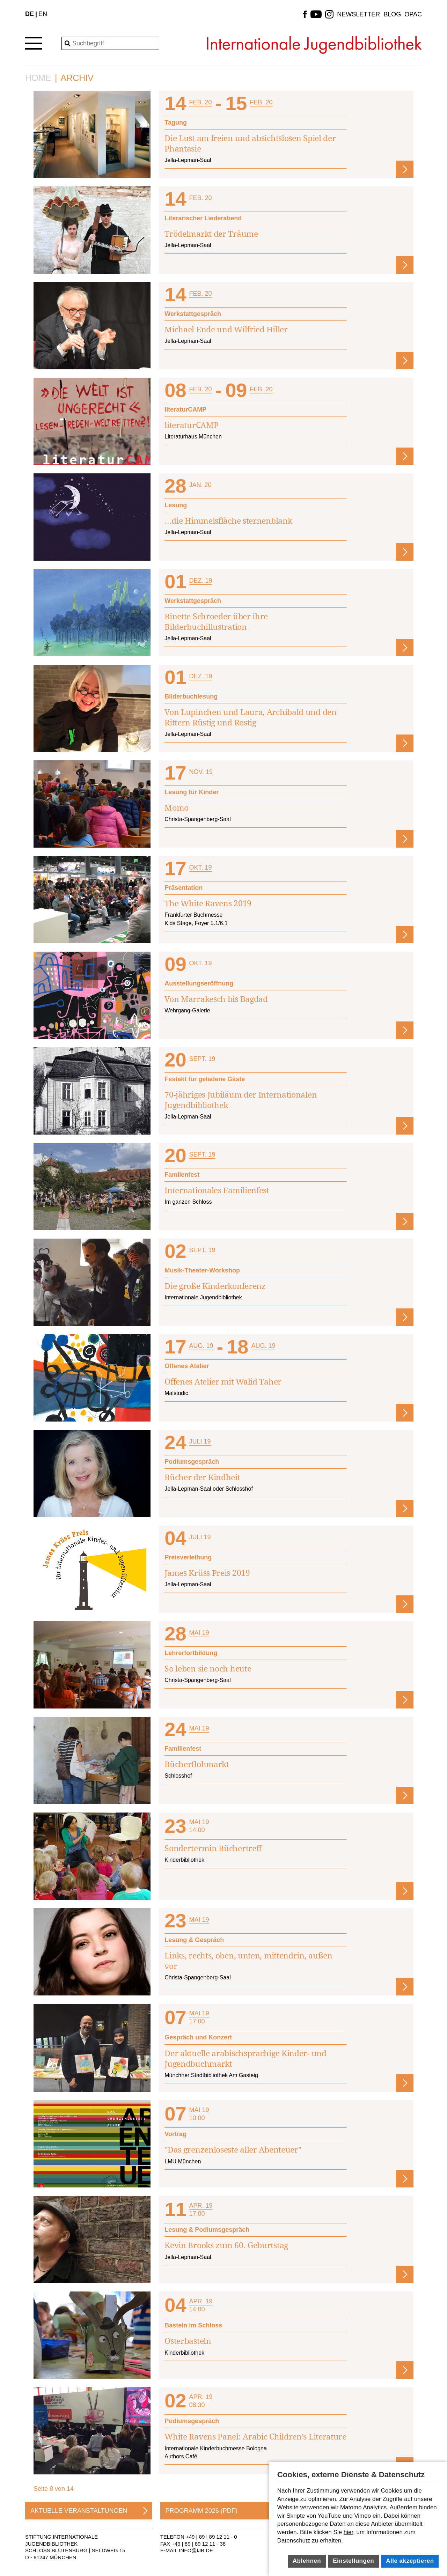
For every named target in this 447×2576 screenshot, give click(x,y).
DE (29, 13)
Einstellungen (353, 2560)
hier (348, 2532)
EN (42, 13)
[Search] (110, 43)
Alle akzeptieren (410, 2560)
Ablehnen (307, 2560)
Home (38, 78)
